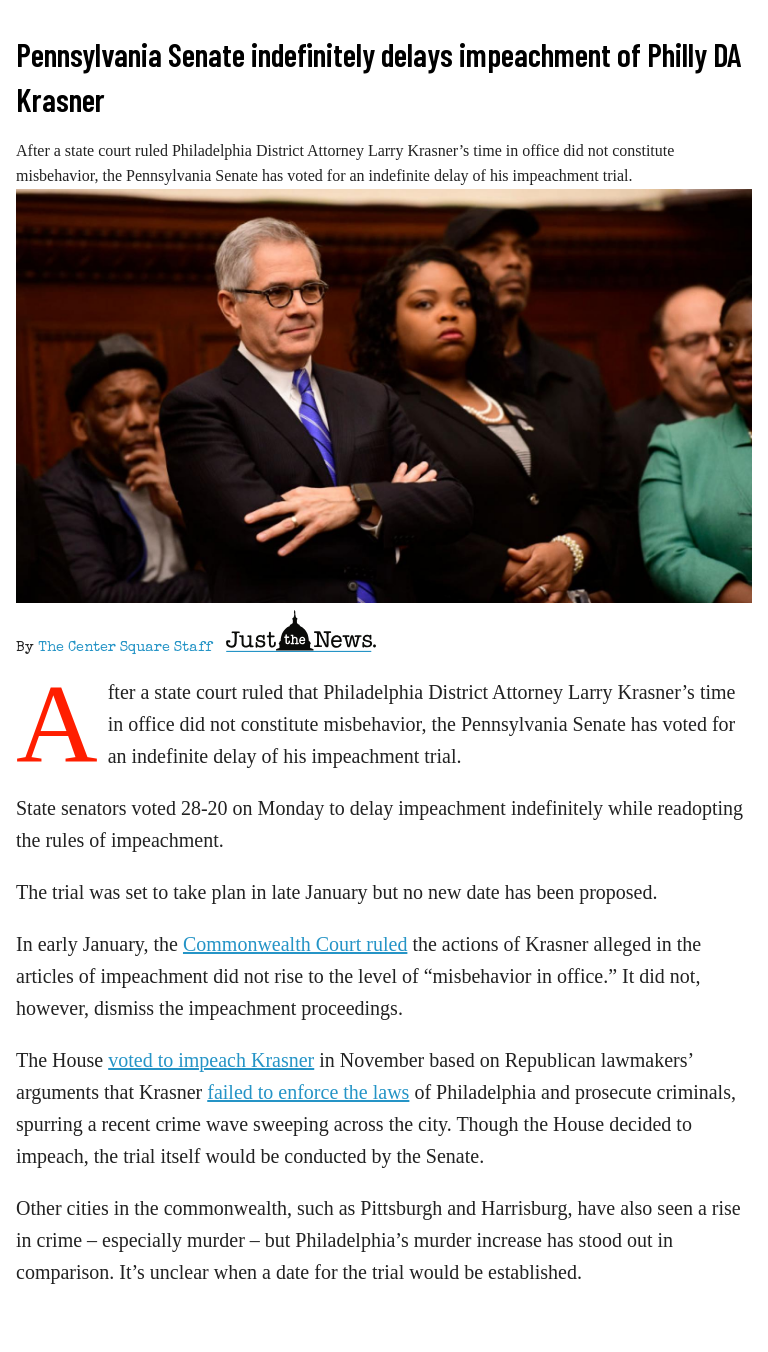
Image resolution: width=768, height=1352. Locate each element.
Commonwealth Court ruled (295, 944)
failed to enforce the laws (308, 1092)
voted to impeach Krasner (211, 1060)
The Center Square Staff (125, 648)
